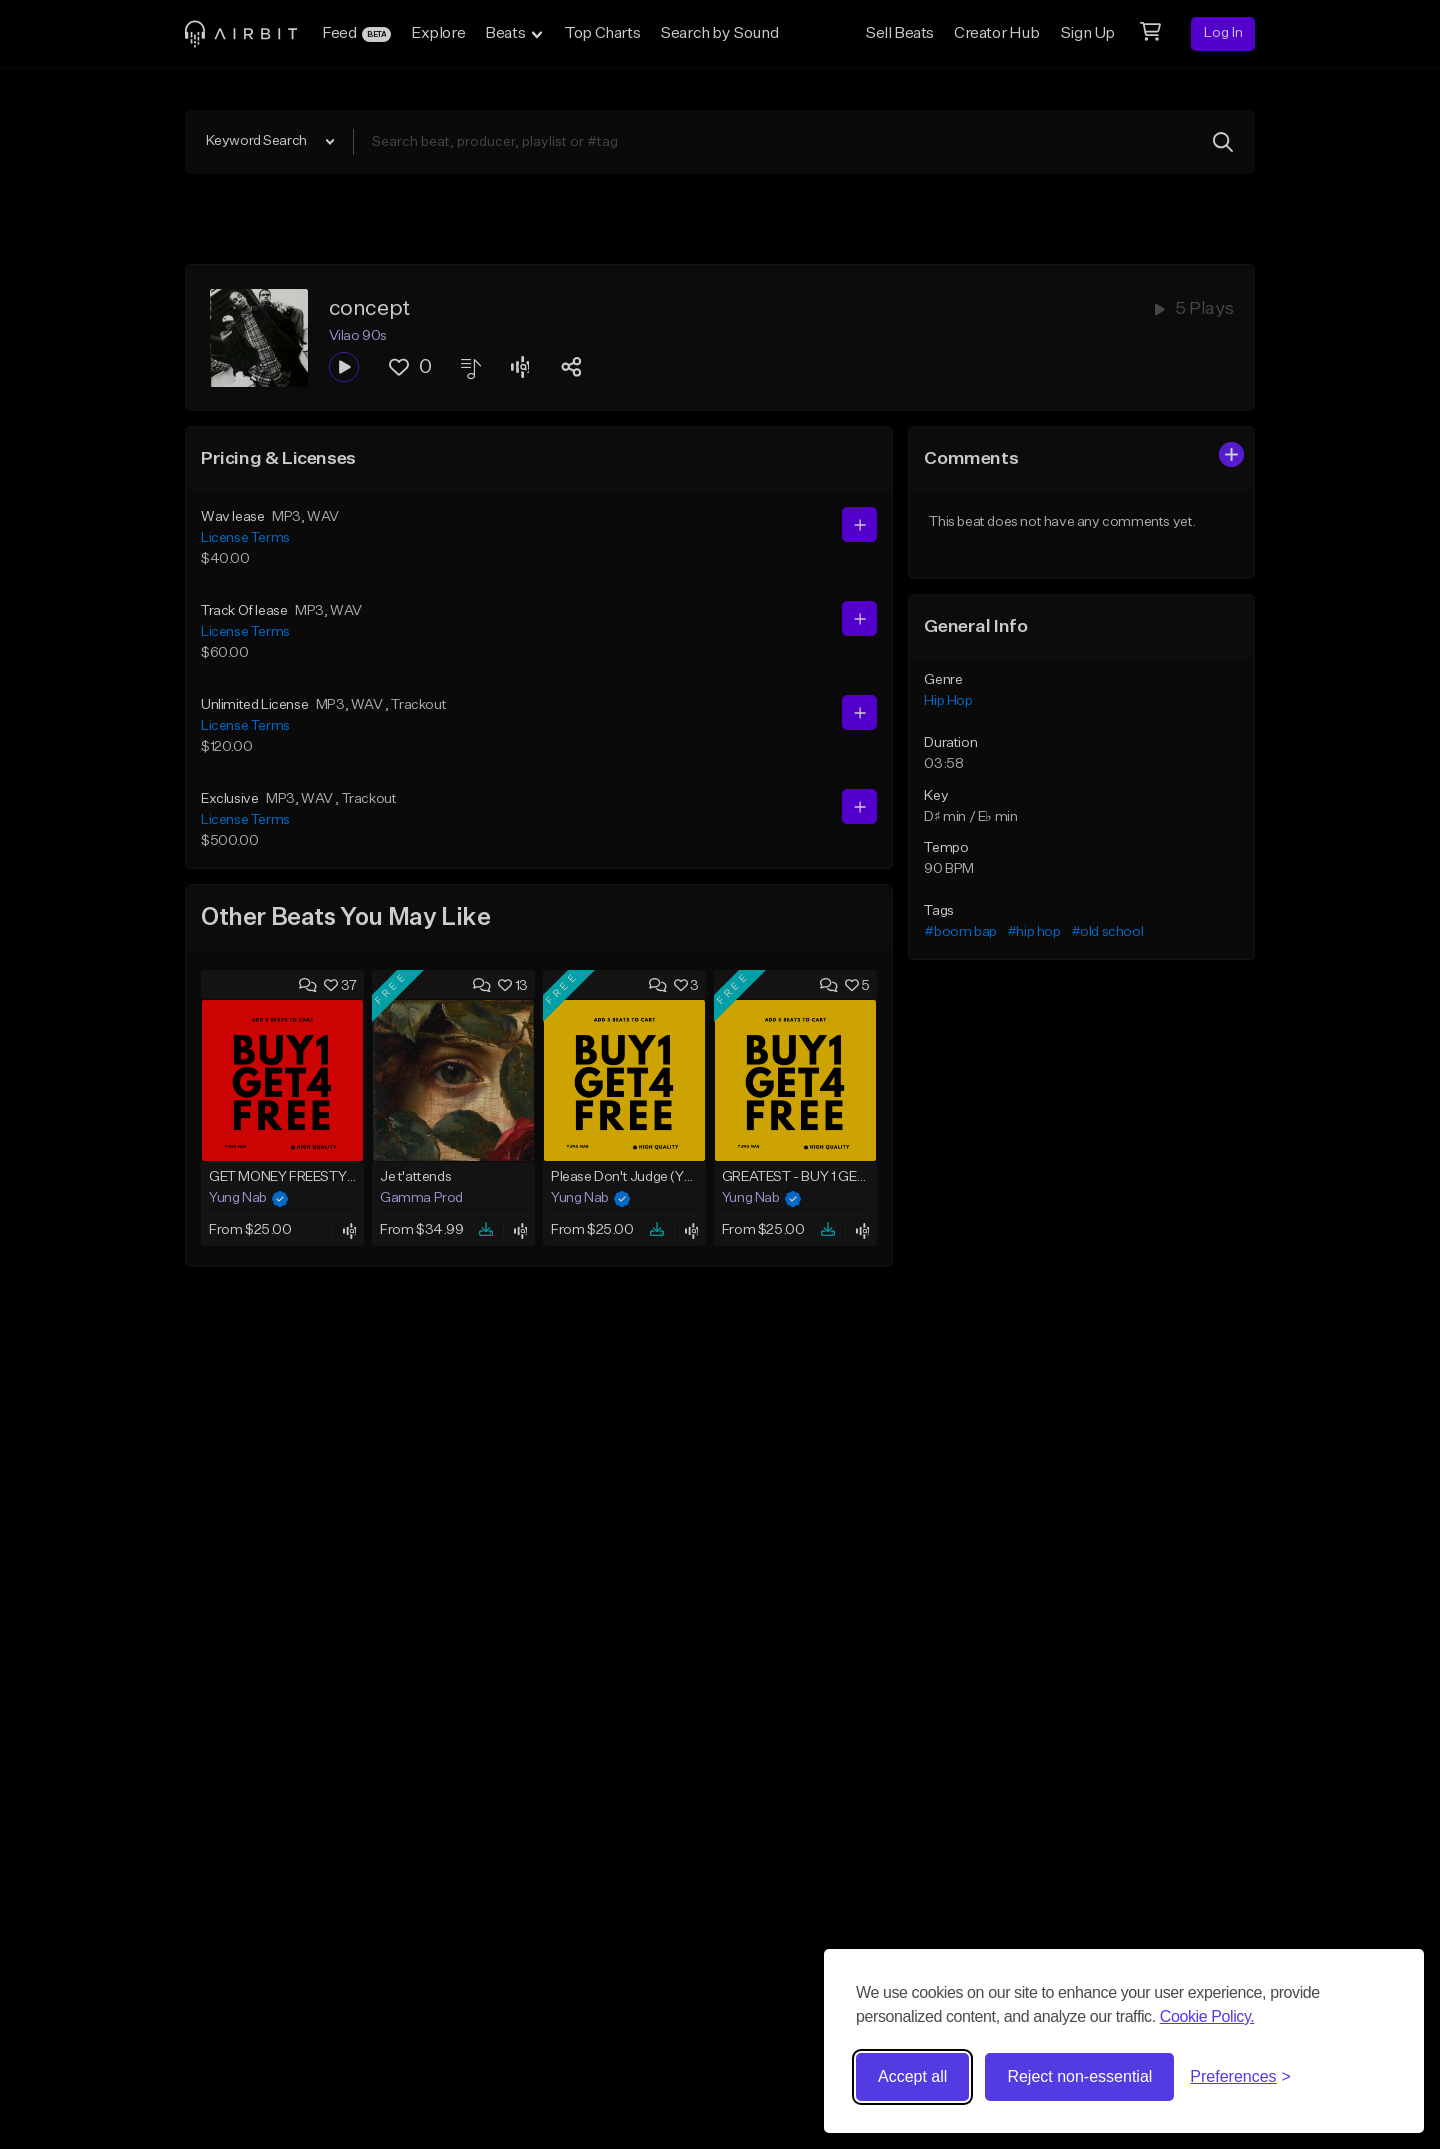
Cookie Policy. (1207, 2016)
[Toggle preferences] (1240, 2077)
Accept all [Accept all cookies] (912, 2076)
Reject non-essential (1079, 2076)
